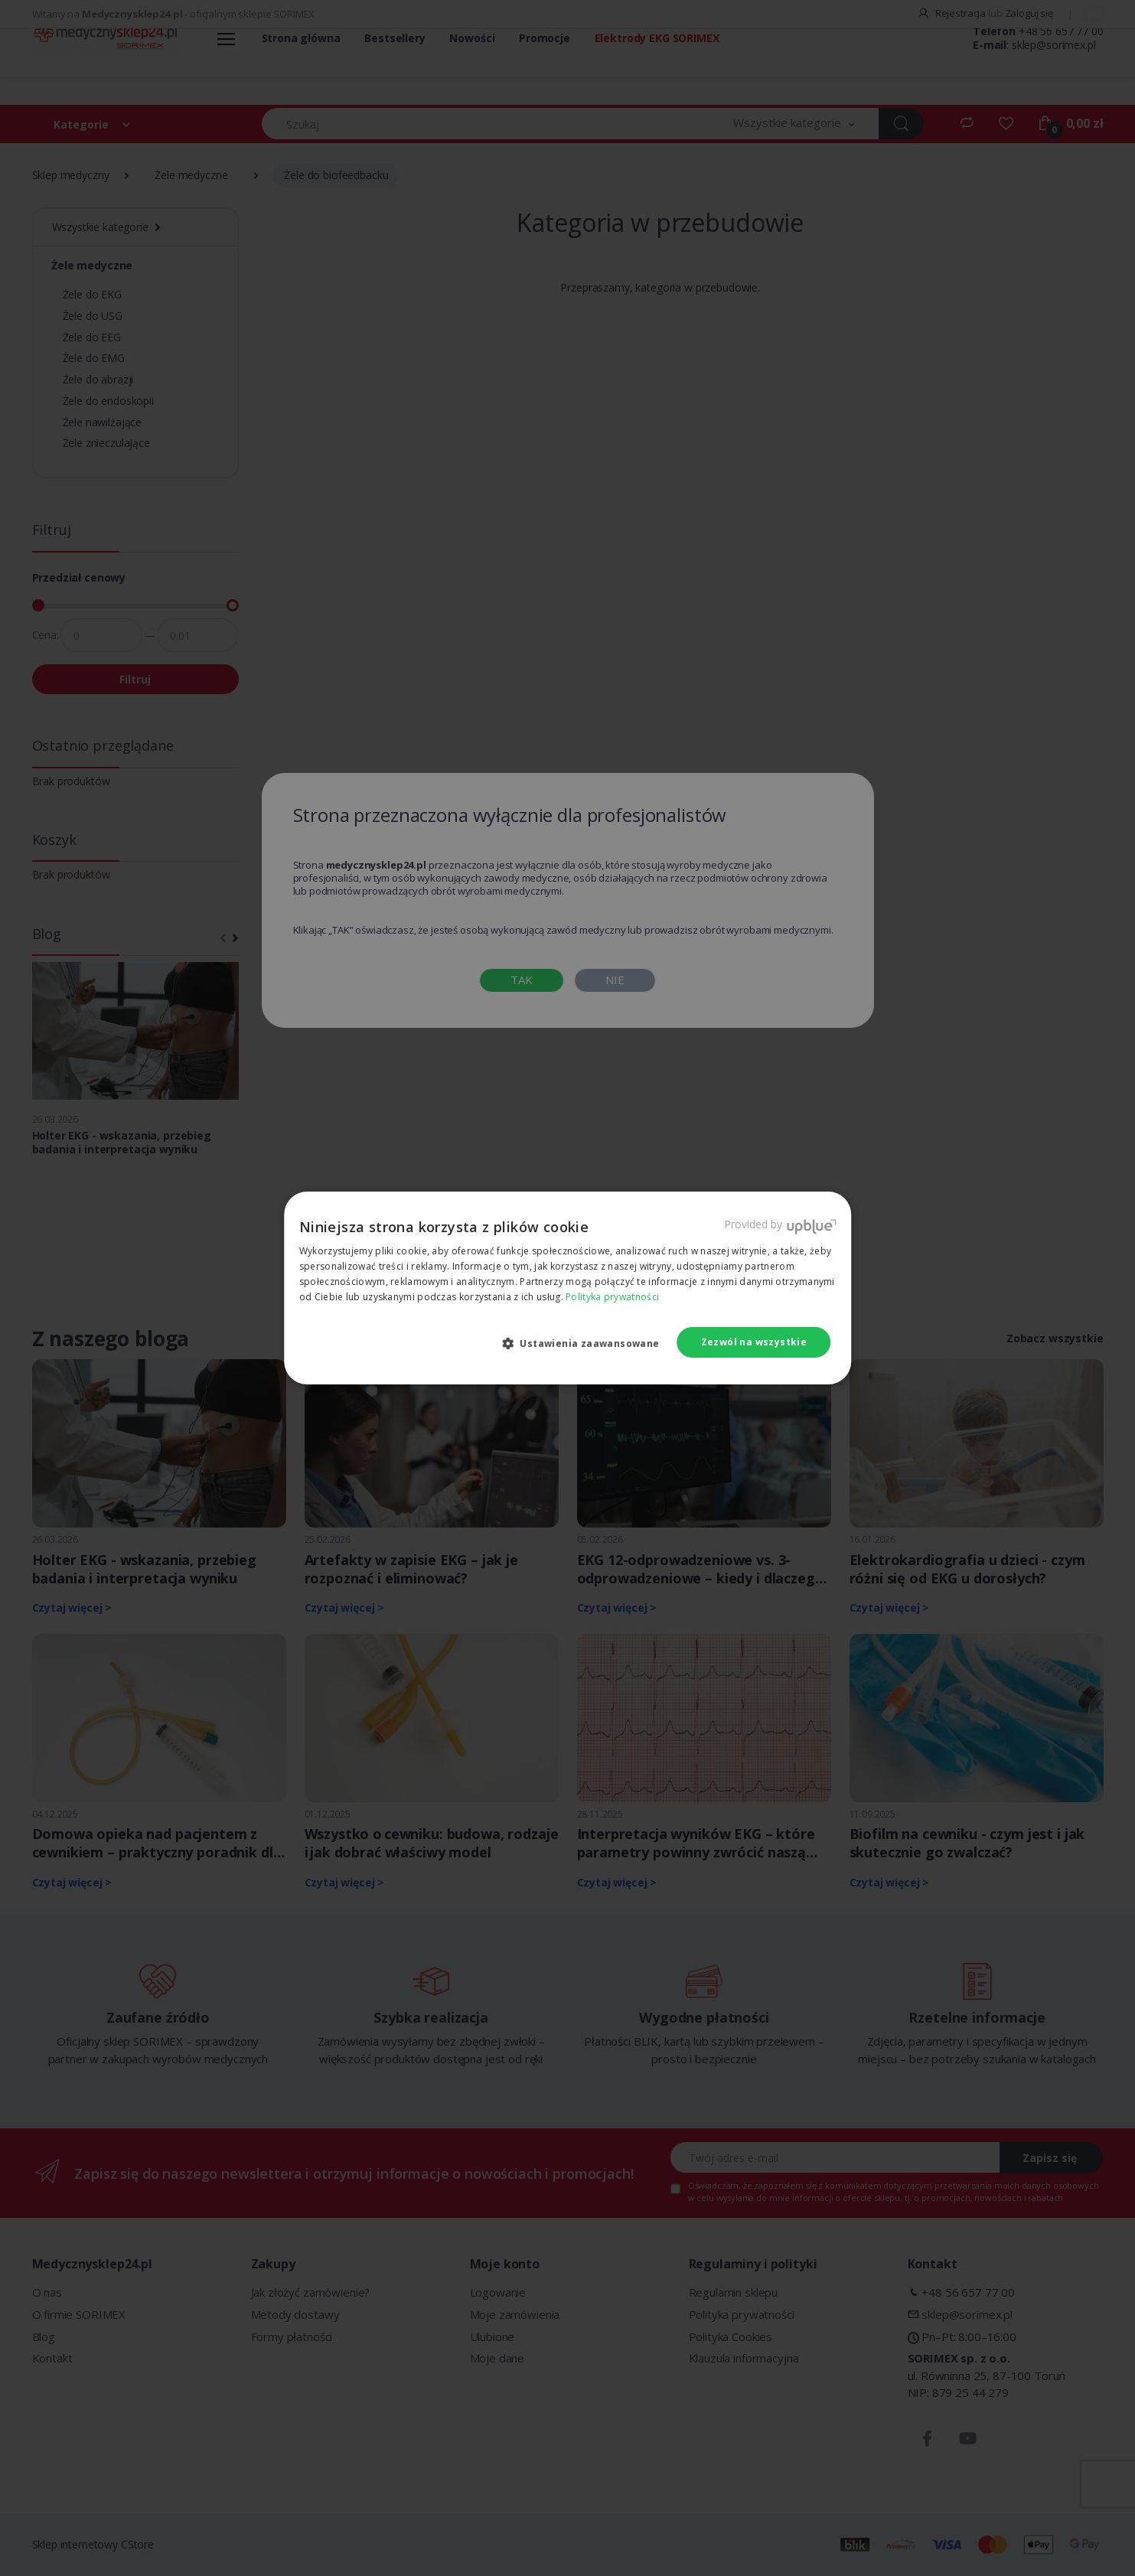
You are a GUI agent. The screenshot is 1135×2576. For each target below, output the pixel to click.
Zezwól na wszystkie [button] (754, 1341)
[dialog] (567, 1288)
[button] (587, 1343)
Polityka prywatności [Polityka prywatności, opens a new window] (612, 1296)
